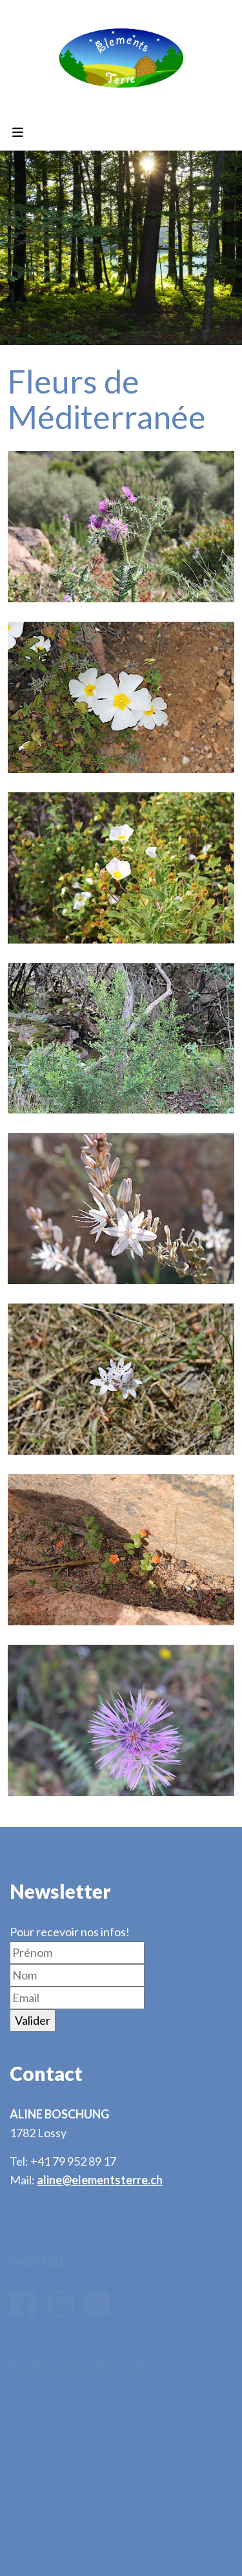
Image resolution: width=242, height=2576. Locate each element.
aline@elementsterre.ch (100, 2180)
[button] (121, 526)
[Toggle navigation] (17, 133)
